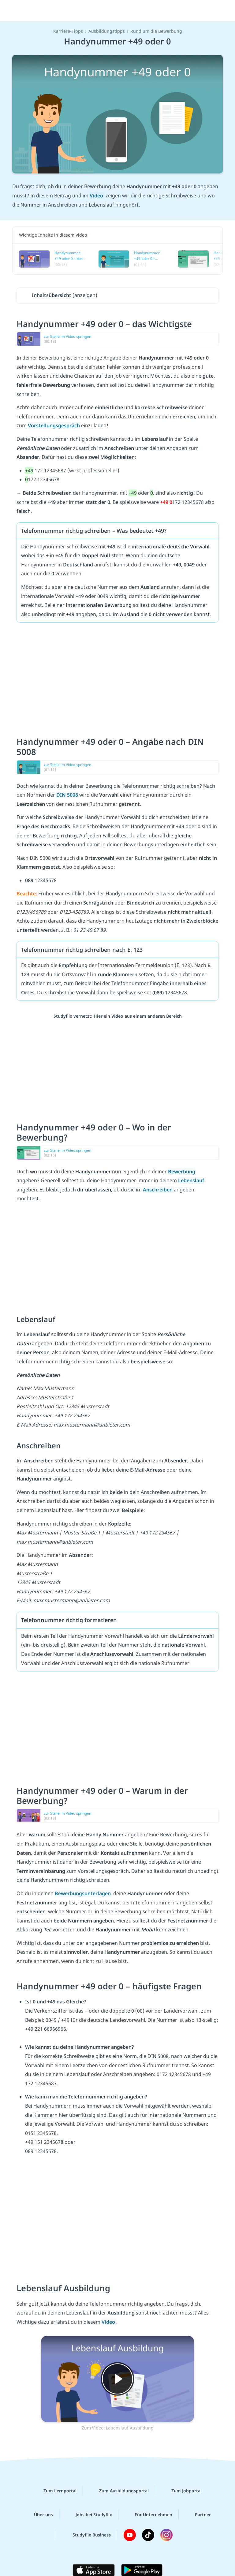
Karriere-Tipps (68, 31)
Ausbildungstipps (106, 31)
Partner (198, 2514)
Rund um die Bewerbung (156, 31)
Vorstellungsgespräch (54, 425)
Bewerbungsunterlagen (83, 1893)
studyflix (123, 11)
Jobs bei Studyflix (89, 2514)
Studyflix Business (87, 2535)
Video (97, 195)
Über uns (38, 2514)
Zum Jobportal (182, 2491)
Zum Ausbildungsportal (119, 2491)
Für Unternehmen (148, 2514)
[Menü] (14, 11)
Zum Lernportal (55, 2491)
